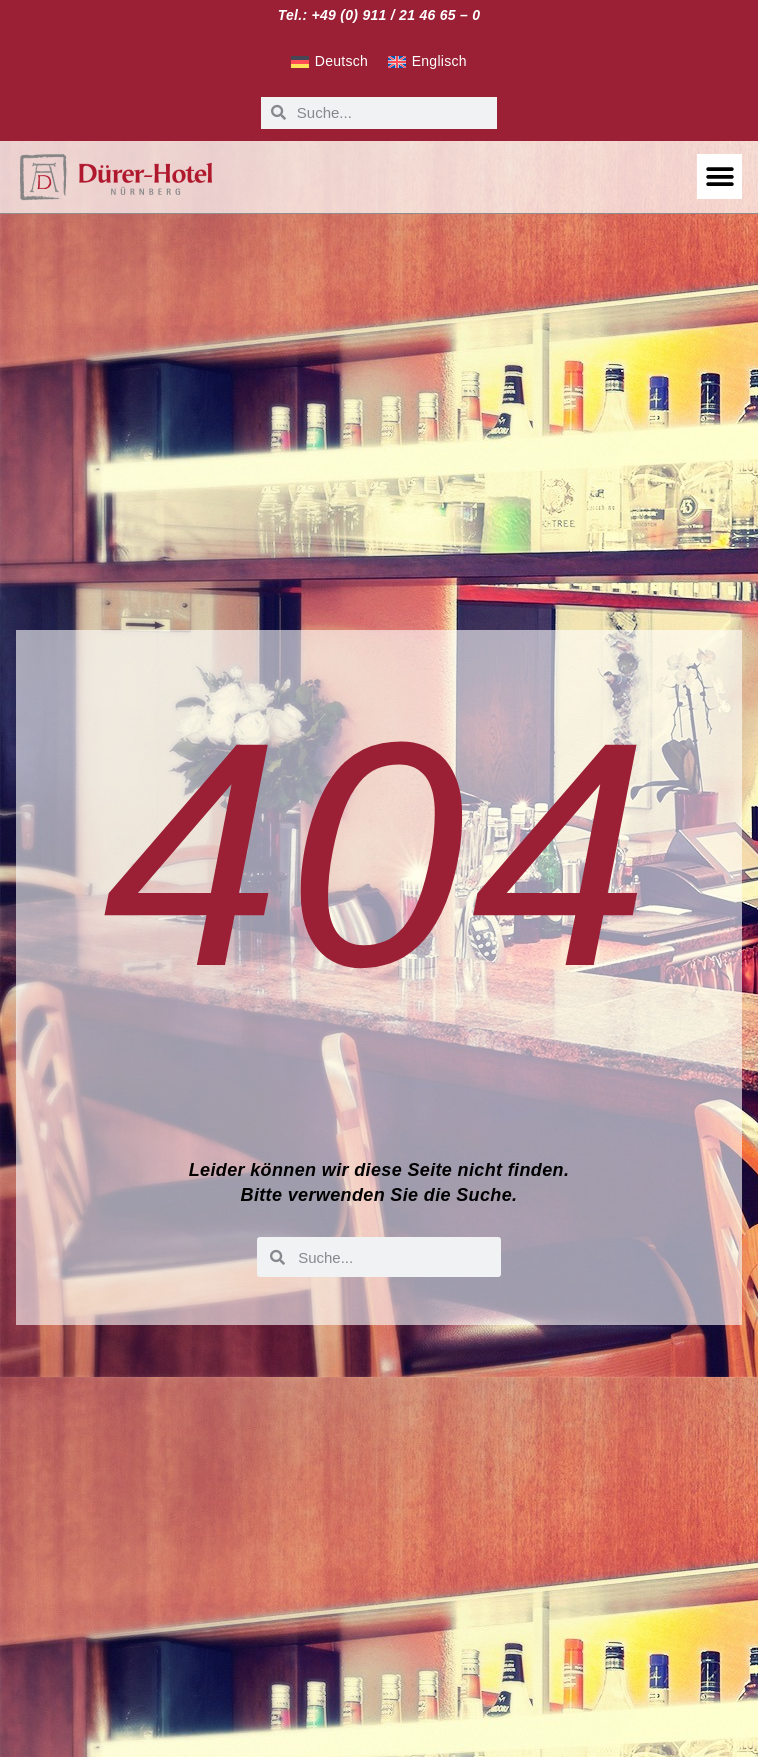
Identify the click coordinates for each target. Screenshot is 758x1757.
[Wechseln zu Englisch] (427, 62)
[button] (719, 176)
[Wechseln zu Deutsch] (329, 62)
